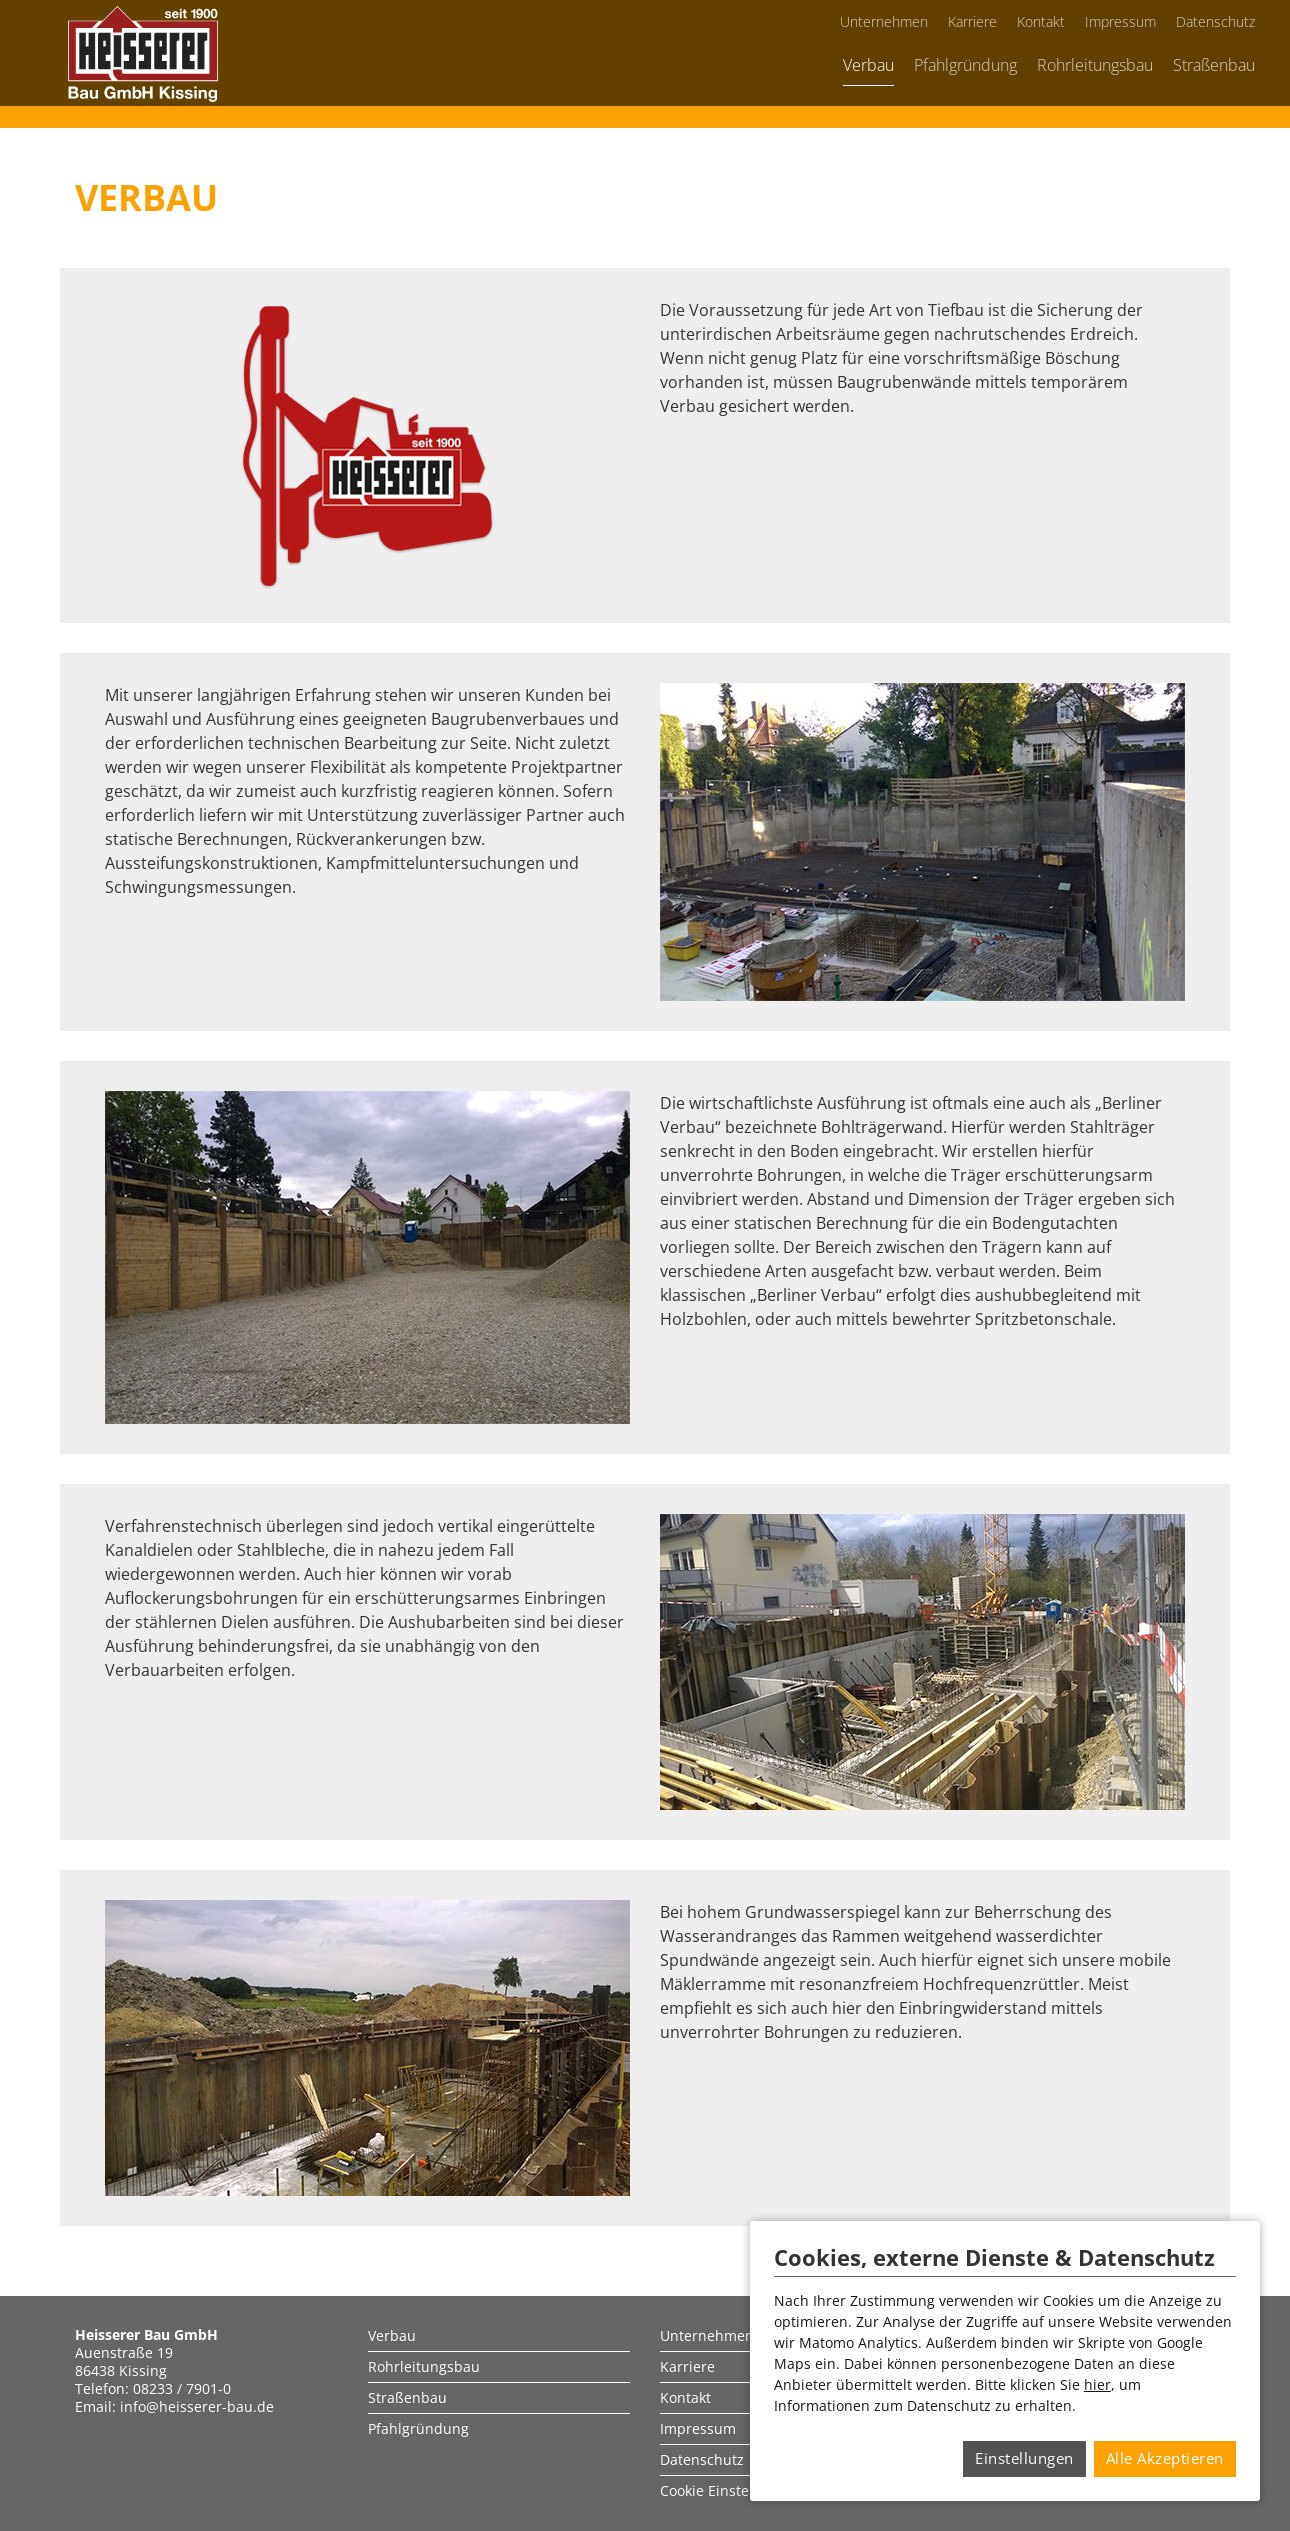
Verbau (868, 65)
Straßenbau (1214, 65)
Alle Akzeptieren (1165, 2458)
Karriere (972, 21)
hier (1097, 2384)
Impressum (1120, 21)
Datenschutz (1215, 21)
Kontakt (1041, 21)
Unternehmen (884, 21)
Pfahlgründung (965, 65)
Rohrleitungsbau (1095, 65)
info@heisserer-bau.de (197, 2406)
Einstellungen (1024, 2458)
